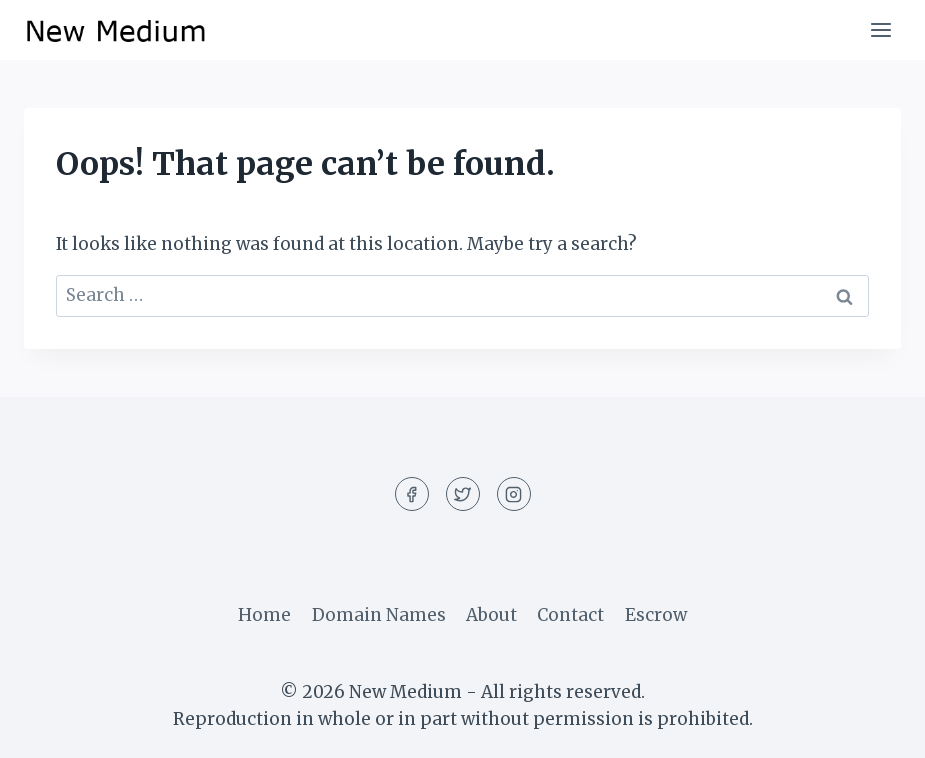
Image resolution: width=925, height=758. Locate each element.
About (491, 615)
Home (264, 615)
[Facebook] (412, 494)
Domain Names (379, 615)
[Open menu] (880, 29)
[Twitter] (463, 494)
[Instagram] (514, 494)
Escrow (656, 615)
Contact (570, 615)
